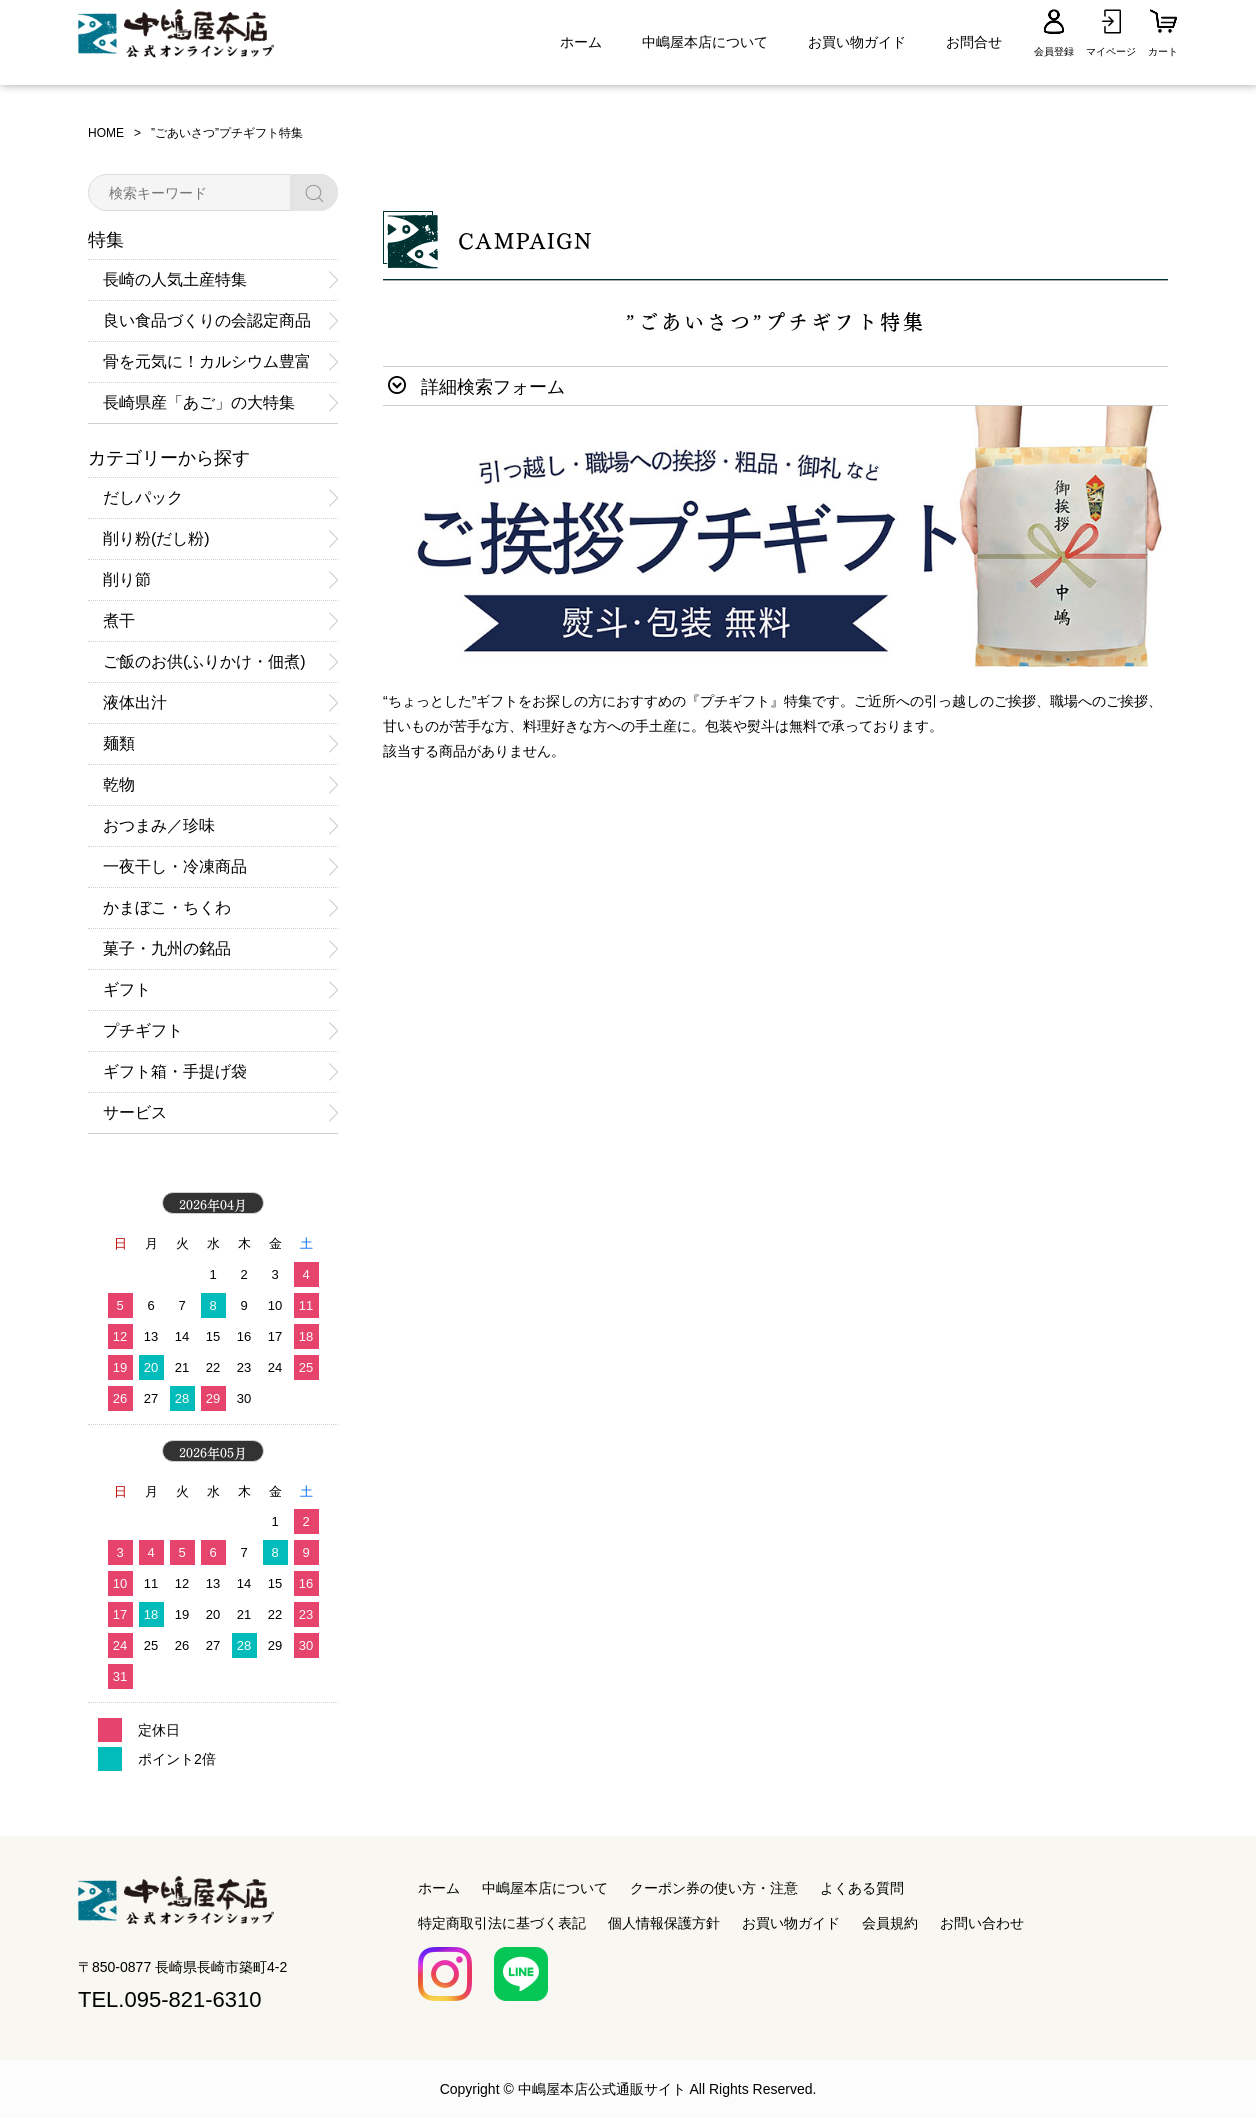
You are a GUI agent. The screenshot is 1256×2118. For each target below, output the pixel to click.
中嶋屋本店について (705, 42)
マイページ (1111, 51)
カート (1163, 51)
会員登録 (1054, 51)
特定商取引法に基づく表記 (502, 1923)
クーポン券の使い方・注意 (714, 1888)
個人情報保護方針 (664, 1923)
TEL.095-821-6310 (169, 1999)
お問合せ (974, 42)
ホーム (581, 42)
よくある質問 (862, 1888)
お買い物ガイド (857, 42)
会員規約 (890, 1923)
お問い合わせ (982, 1923)
